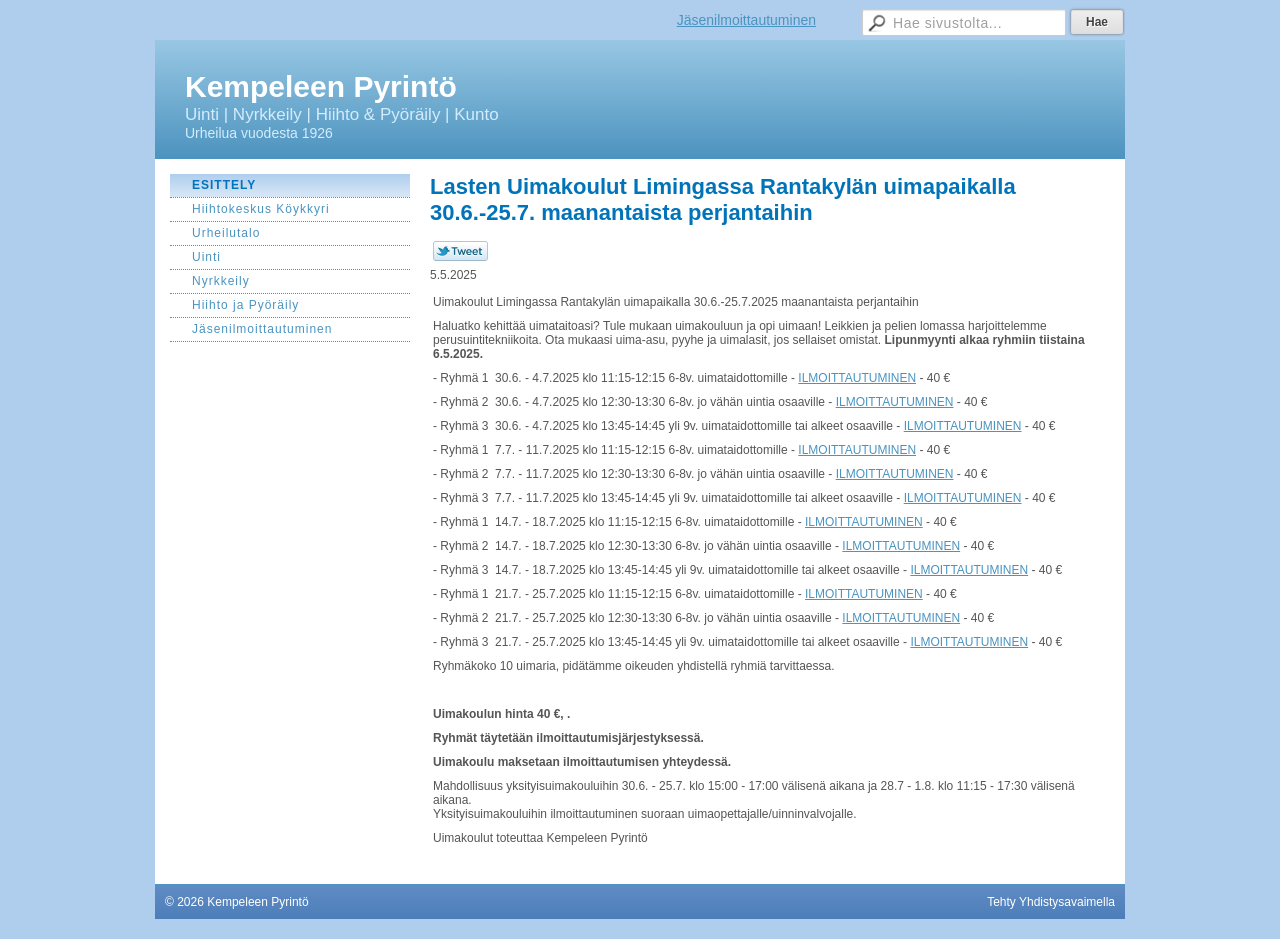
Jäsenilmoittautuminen (746, 20)
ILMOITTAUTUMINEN (857, 378)
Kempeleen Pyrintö (321, 86)
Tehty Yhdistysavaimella (1051, 902)
